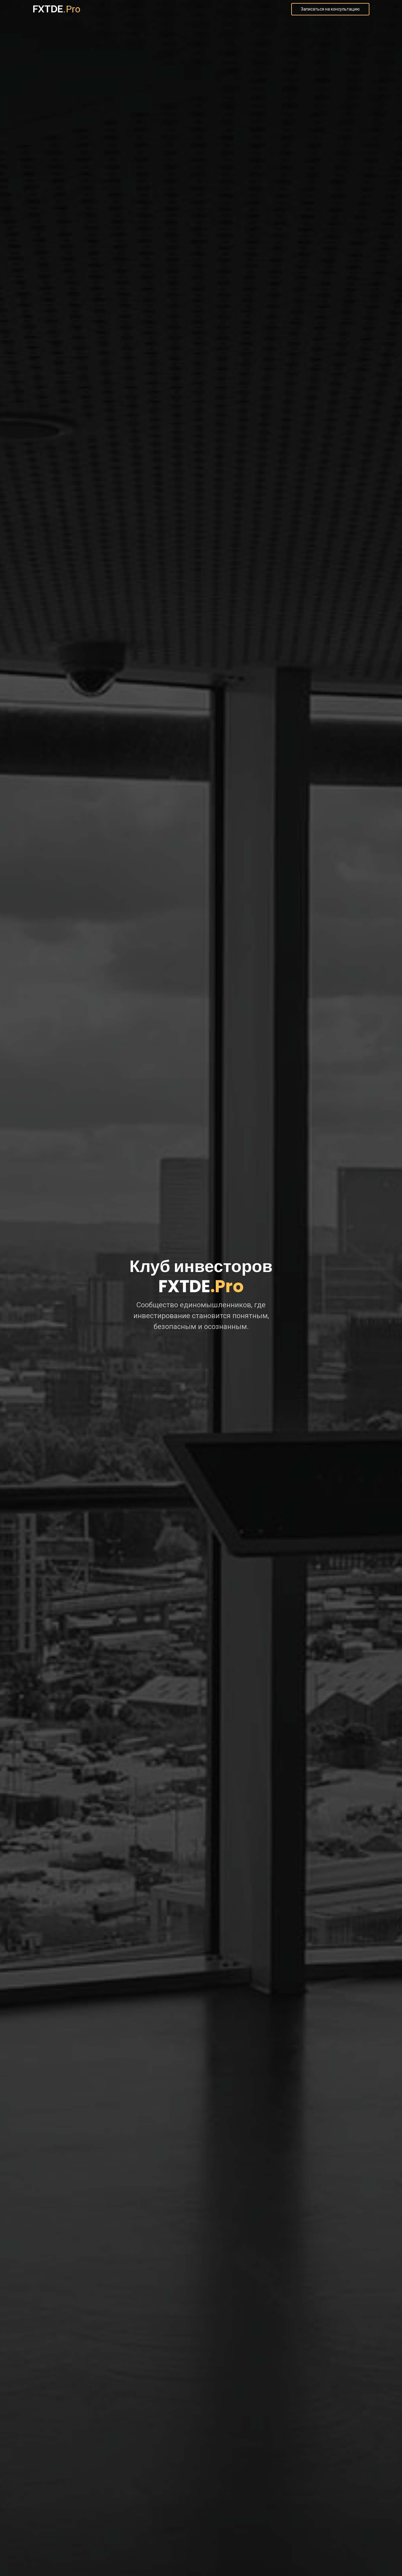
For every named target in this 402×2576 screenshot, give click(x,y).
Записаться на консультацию (330, 9)
